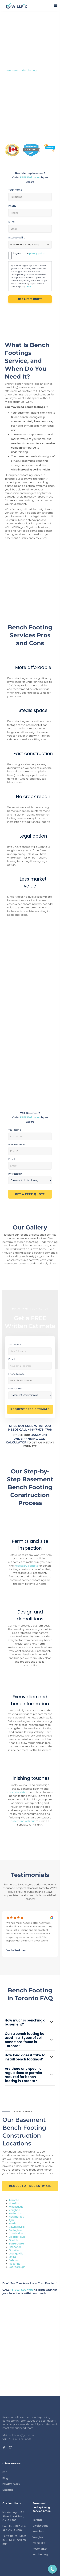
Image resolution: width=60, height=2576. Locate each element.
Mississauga (16, 2207)
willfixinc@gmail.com (22, 2435)
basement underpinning (21, 70)
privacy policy (37, 253)
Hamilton (14, 2203)
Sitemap (7, 2489)
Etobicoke (15, 2213)
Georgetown (17, 2237)
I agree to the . (29, 253)
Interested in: (16, 237)
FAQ (5, 2472)
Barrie (12, 2223)
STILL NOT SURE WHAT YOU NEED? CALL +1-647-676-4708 (30, 1427)
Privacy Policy (11, 2484)
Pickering (14, 2264)
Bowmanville (17, 2227)
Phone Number (16, 1144)
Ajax (11, 2220)
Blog (5, 2478)
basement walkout (23, 1821)
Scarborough (17, 2267)
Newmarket (16, 2217)
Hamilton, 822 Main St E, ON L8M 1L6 (14, 2528)
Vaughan (14, 2210)
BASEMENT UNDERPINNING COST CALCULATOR (27, 1438)
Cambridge (16, 2233)
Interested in (15, 1174)
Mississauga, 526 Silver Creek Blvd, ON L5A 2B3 (13, 2516)
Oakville (14, 2250)
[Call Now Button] (52, 2569)
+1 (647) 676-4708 (22, 2289)
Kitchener (15, 2247)
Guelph (13, 2240)
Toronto (14, 2200)
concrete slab (16, 1792)
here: (28, 286)
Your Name (15, 190)
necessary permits (26, 1565)
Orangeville (16, 2253)
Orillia (12, 2257)
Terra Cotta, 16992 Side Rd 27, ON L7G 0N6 (14, 2540)
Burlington (15, 2230)
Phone (12, 206)
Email (11, 221)
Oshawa (14, 2260)
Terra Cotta (16, 2243)
